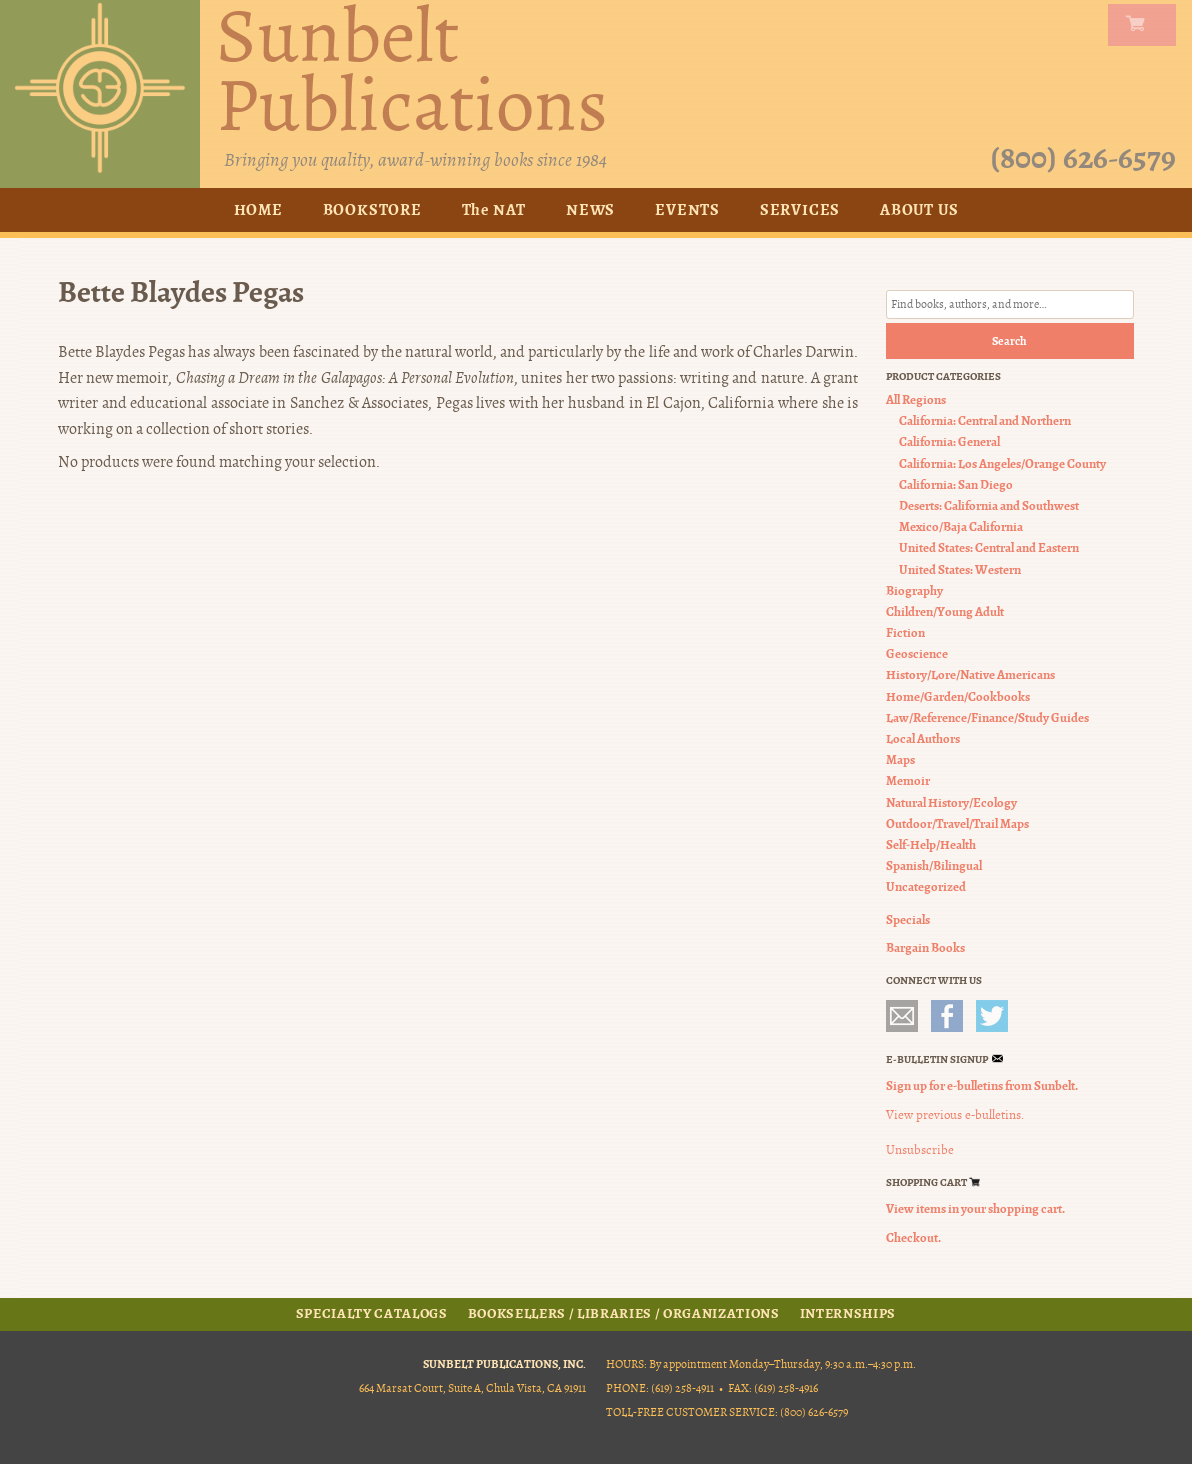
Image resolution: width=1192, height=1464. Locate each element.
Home (258, 209)
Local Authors (923, 738)
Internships (848, 1314)
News (590, 209)
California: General (949, 441)
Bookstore (372, 209)
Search (1009, 341)
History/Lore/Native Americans (970, 674)
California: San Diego (956, 484)
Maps (900, 759)
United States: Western (960, 569)
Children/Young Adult (945, 611)
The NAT (494, 209)
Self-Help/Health (931, 844)
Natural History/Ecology (951, 802)
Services (800, 209)
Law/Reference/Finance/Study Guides (987, 717)
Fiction (905, 632)
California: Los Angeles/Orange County (1002, 463)
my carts (1146, 25)
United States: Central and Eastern (989, 547)
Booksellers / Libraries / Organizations (624, 1314)
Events (687, 209)
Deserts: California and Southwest (989, 505)
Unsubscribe (920, 1150)
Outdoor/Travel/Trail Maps (957, 823)
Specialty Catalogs (372, 1314)
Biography (914, 590)
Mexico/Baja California (961, 526)
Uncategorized (926, 886)
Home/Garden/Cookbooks (958, 696)
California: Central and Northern (985, 420)
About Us (919, 209)
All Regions (916, 399)
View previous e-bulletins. (955, 1115)
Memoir (908, 780)
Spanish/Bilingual (934, 865)
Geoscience (917, 653)
